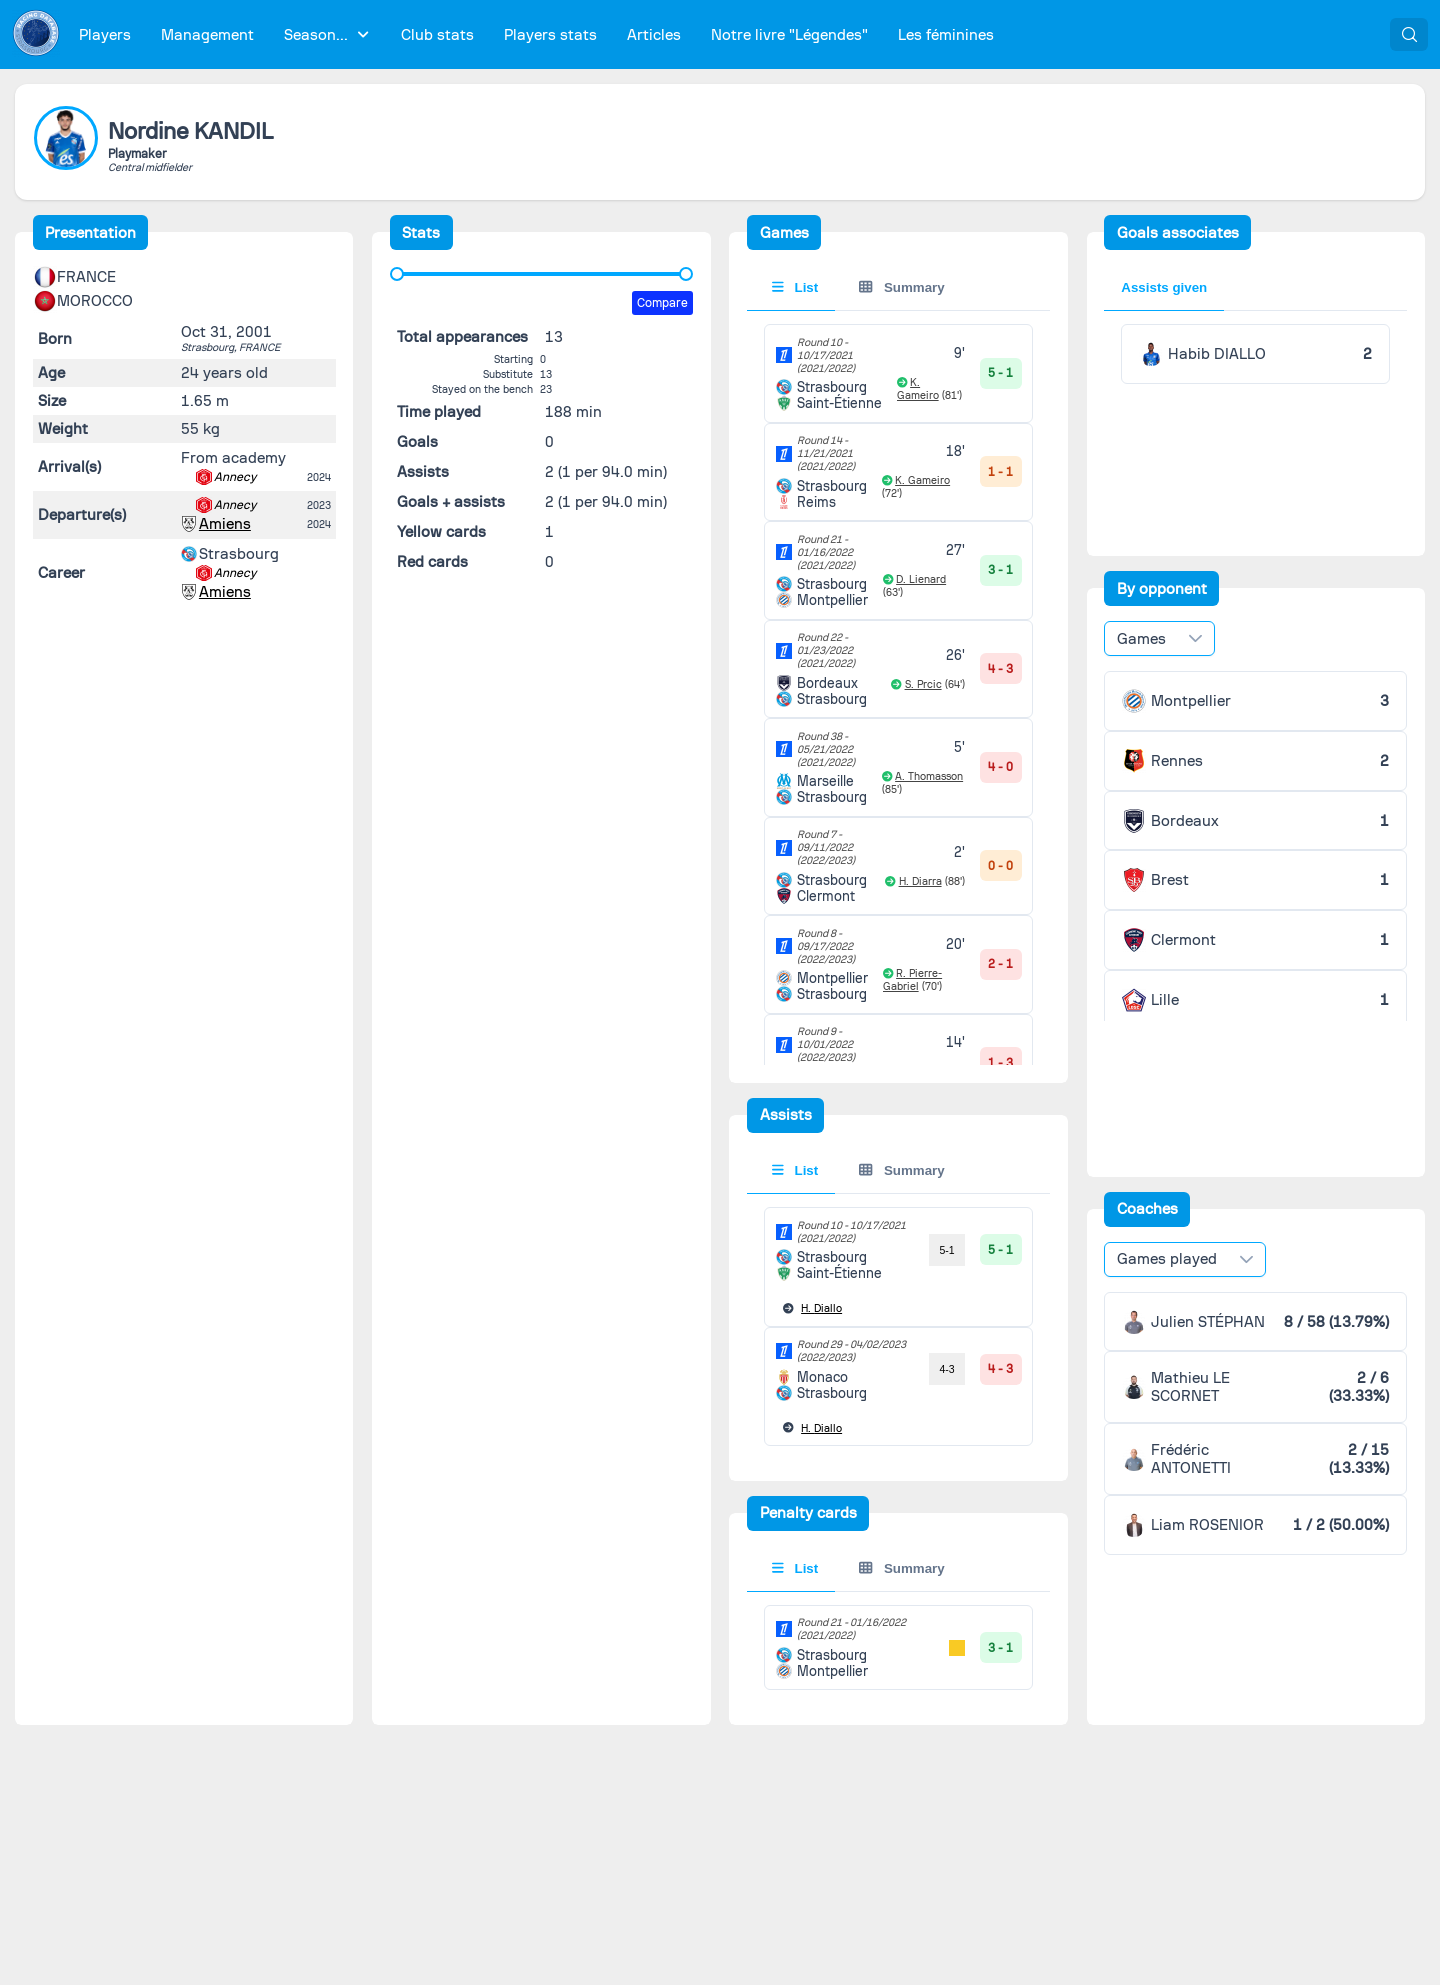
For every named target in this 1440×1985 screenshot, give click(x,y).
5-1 (946, 1250)
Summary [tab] (901, 287)
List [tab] (795, 287)
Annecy (235, 477)
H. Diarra (920, 881)
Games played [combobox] (1167, 1259)
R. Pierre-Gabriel (913, 980)
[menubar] (536, 34)
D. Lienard (921, 579)
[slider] (397, 274)
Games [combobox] (1141, 639)
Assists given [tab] (1164, 287)
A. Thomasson (929, 776)
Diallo (821, 1308)
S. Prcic (923, 684)
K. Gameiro (918, 389)
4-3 (946, 1369)
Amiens (225, 524)
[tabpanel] (898, 964)
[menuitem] (105, 34)
